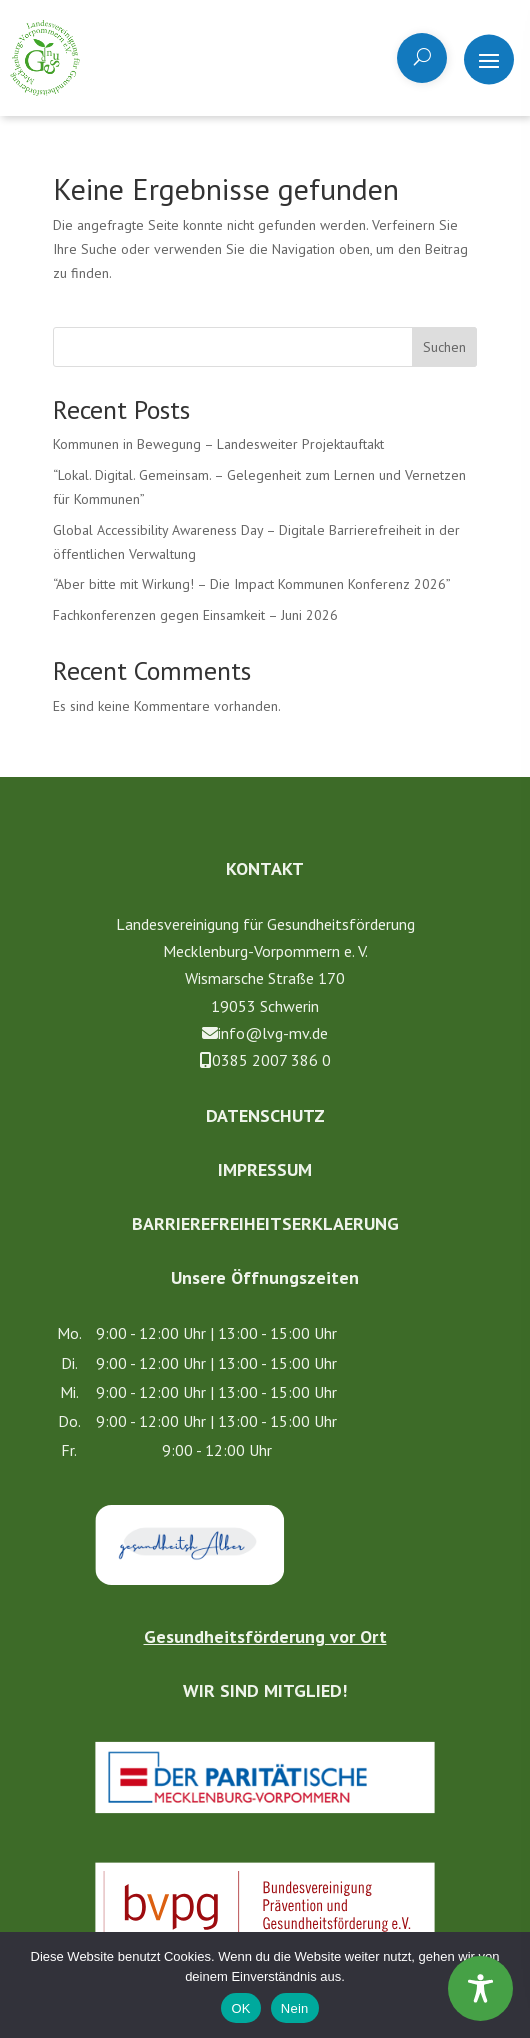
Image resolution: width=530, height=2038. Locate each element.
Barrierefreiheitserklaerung (265, 1223)
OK (240, 2008)
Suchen (444, 347)
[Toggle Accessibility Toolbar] (480, 1988)
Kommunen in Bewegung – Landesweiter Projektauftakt (218, 444)
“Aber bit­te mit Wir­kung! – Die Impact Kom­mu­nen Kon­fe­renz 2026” (252, 584)
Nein (295, 2008)
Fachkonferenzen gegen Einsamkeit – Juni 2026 (195, 615)
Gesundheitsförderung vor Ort (265, 1636)
